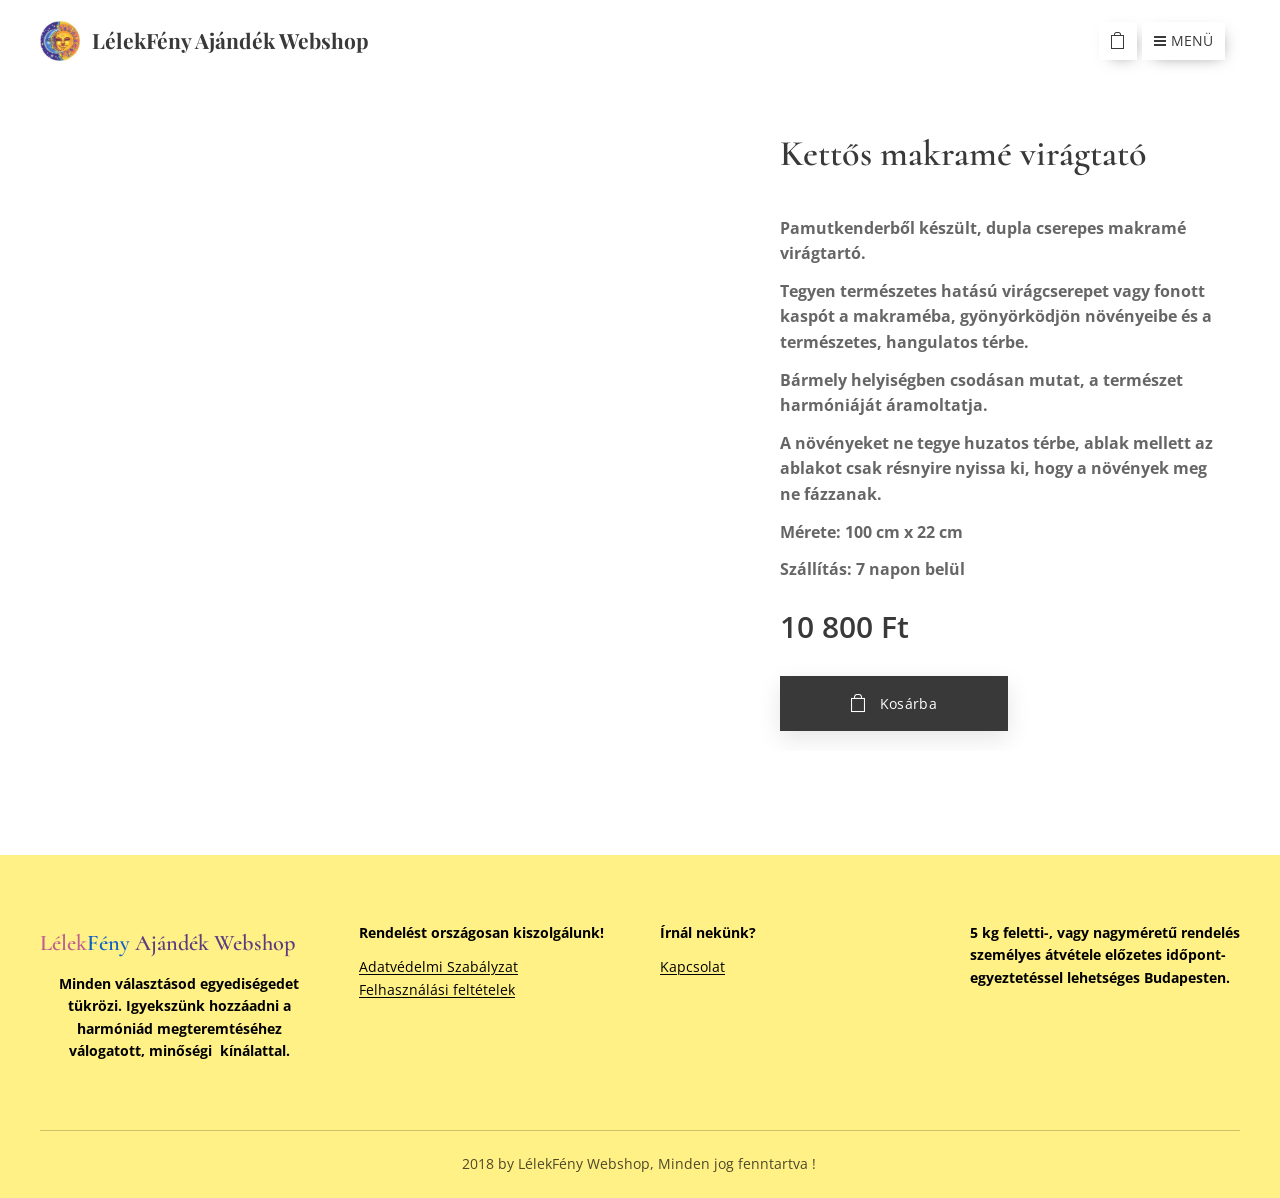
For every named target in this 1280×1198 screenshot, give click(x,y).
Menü (1183, 40)
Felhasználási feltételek (437, 989)
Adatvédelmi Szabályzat (438, 966)
